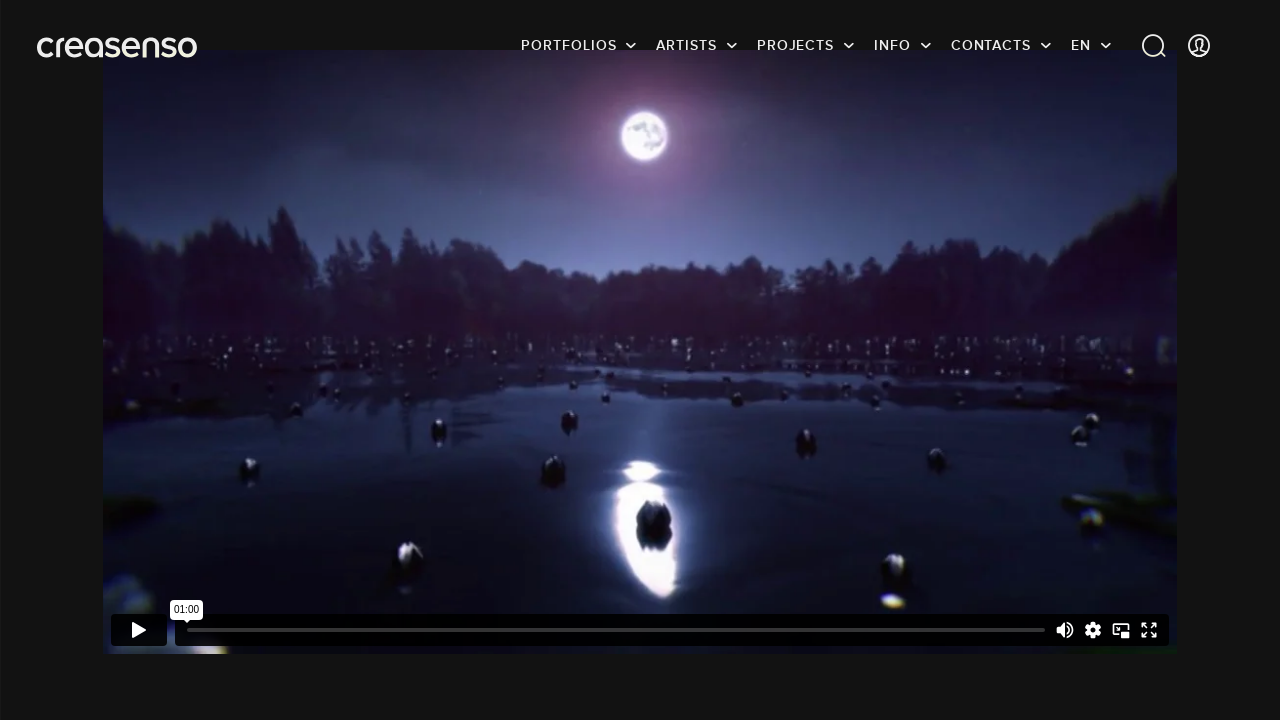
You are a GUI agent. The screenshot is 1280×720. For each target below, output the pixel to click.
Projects (795, 45)
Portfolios (568, 45)
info (892, 45)
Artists (686, 45)
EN (1081, 45)
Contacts (991, 45)
